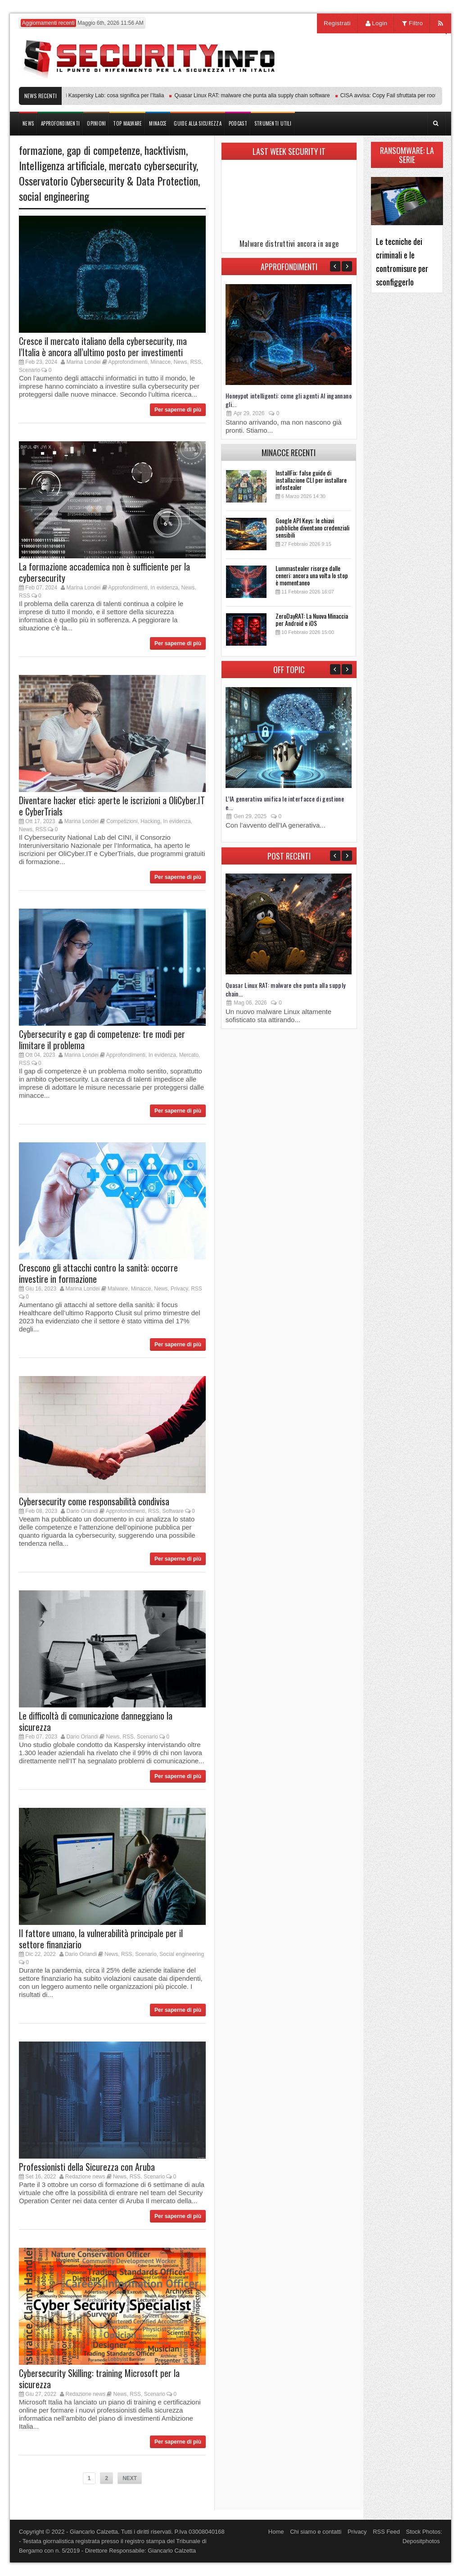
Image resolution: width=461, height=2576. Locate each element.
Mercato (189, 1055)
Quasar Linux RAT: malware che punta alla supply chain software (257, 95)
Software (172, 1511)
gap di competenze (103, 150)
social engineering (54, 196)
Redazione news (85, 2176)
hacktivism (165, 150)
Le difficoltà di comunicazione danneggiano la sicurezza (95, 1721)
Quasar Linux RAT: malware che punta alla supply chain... (285, 989)
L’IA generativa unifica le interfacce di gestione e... (285, 803)
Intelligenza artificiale (61, 165)
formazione (40, 150)
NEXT (129, 2478)
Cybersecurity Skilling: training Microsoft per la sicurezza (99, 2378)
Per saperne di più (177, 410)
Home (276, 2531)
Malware (118, 1289)
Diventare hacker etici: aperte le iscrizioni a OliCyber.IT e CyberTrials (112, 805)
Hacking (150, 821)
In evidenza (164, 587)
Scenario (29, 370)
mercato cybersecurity (152, 165)
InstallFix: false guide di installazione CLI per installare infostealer (311, 480)
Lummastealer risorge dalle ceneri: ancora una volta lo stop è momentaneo (312, 575)
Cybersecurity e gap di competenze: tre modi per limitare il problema (102, 1039)
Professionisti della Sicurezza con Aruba (87, 2166)
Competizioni (121, 821)
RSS (195, 362)
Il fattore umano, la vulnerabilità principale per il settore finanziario (101, 1938)
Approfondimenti (127, 362)
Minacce (160, 362)
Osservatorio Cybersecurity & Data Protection (108, 180)
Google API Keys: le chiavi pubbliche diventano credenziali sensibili (312, 527)
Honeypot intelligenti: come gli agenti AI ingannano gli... (289, 400)
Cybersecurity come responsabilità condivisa (94, 1501)
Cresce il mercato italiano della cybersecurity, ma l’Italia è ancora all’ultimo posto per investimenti (103, 346)
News (180, 362)
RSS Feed (386, 2531)
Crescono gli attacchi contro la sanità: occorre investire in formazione (98, 1273)
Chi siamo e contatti (315, 2531)
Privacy (179, 1289)
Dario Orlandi (82, 1511)
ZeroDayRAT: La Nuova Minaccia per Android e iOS (312, 619)
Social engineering (181, 1954)
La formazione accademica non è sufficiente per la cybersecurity (104, 572)
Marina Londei (83, 362)
